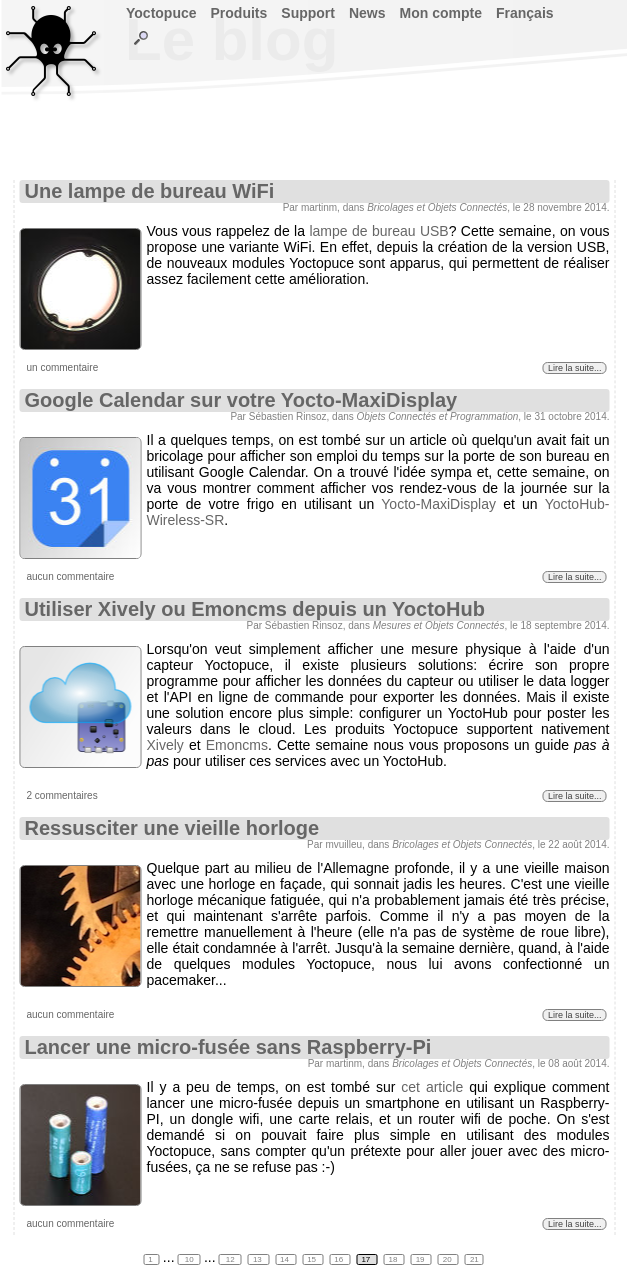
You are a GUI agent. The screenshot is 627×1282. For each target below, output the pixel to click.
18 (394, 1259)
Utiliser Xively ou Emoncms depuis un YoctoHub (255, 609)
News (367, 13)
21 (474, 1259)
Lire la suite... (575, 368)
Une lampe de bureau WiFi (150, 191)
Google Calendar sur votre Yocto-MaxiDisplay (241, 400)
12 (230, 1259)
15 (312, 1259)
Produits (239, 13)
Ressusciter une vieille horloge (172, 828)
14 (285, 1259)
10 (189, 1259)
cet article (432, 1087)
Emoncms (237, 745)
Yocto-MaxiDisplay (438, 504)
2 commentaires (62, 795)
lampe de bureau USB (378, 231)
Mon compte (441, 13)
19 (421, 1259)
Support (308, 13)
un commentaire (63, 367)
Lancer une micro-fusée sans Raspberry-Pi (228, 1047)
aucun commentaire (71, 576)
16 (339, 1259)
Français (525, 13)
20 (448, 1259)
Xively (165, 745)
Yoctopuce (161, 13)
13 (258, 1259)
